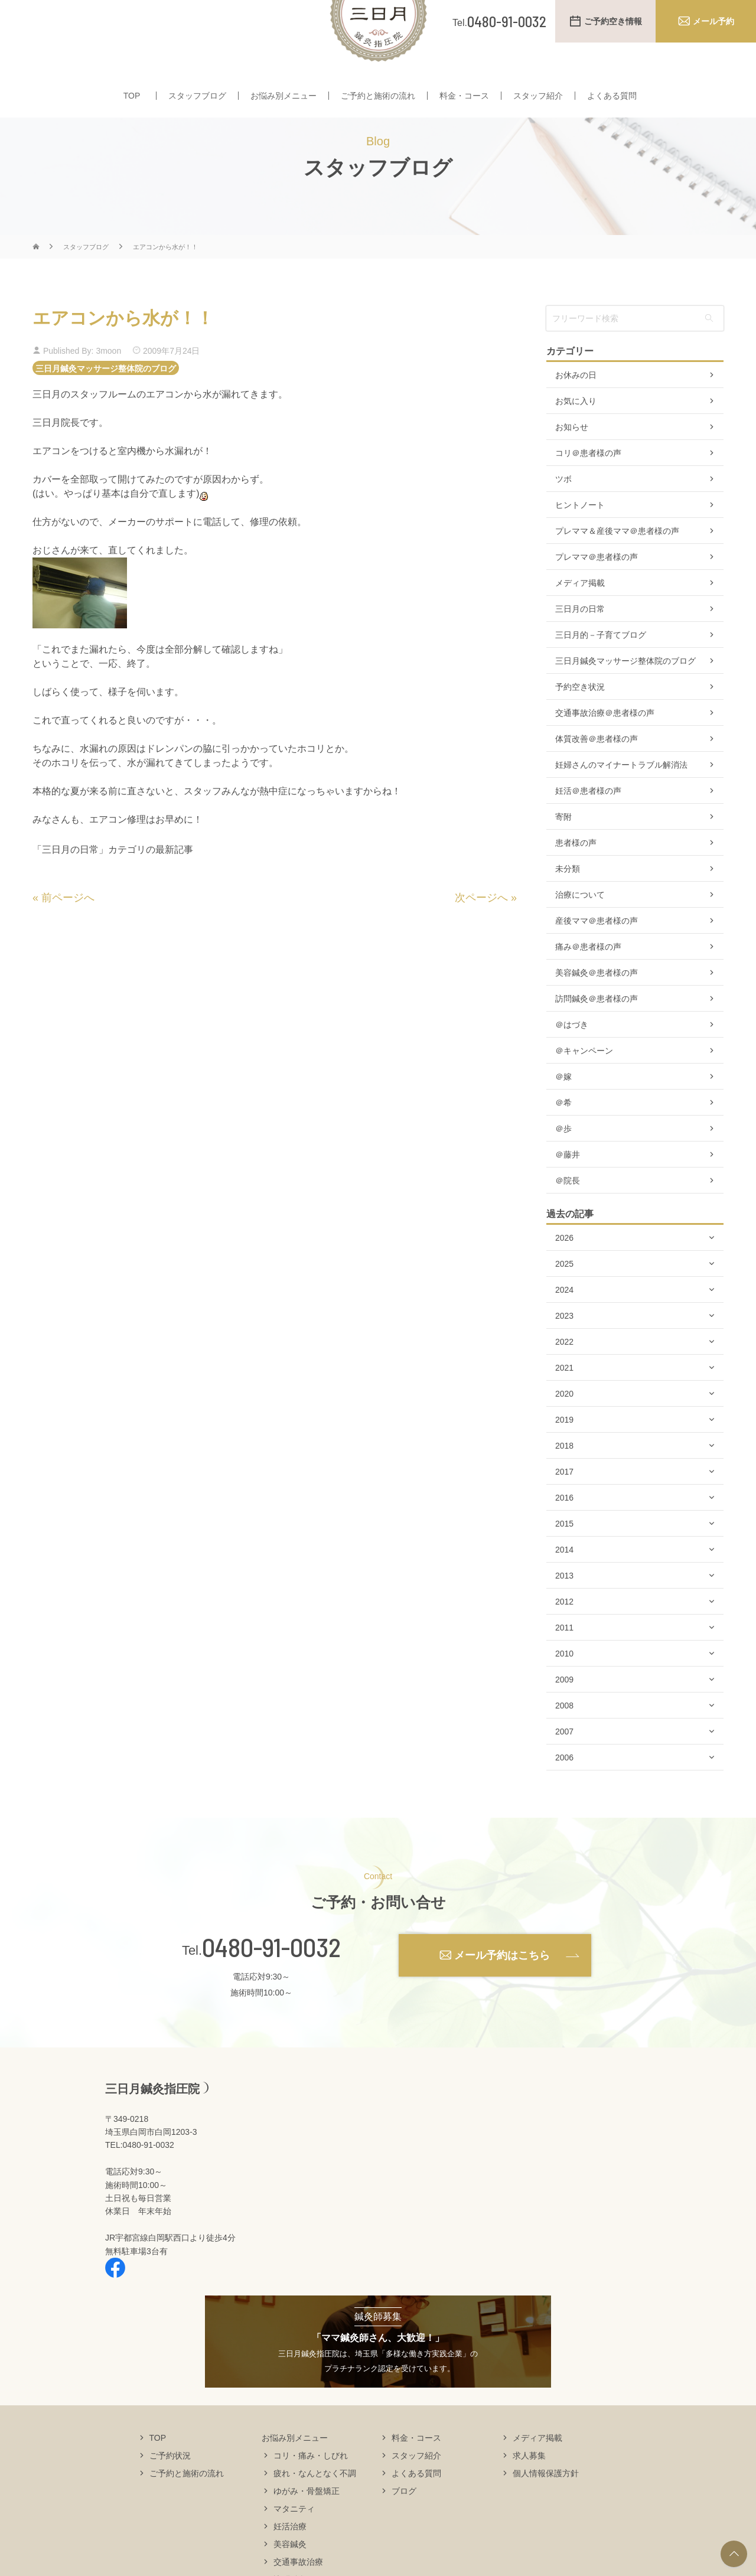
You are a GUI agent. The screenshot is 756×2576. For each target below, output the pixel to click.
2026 (564, 1272)
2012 (564, 1636)
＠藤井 (567, 1189)
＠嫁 (563, 1111)
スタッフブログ (197, 99)
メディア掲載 (580, 617)
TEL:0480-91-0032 (139, 2179)
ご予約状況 (170, 2490)
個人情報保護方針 (546, 2507)
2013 (564, 1610)
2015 (564, 1558)
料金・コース (464, 99)
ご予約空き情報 (613, 21)
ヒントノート (580, 539)
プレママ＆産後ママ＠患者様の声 (617, 565)
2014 (564, 1584)
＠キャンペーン (584, 1085)
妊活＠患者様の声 (588, 825)
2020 (564, 1428)
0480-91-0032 (271, 1982)
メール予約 (713, 21)
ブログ (404, 2525)
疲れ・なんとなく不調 (314, 2507)
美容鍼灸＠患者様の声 (596, 1007)
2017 (564, 1506)
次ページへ (481, 932)
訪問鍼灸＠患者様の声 (596, 1033)
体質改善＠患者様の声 (596, 773)
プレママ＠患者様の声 (596, 591)
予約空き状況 (580, 721)
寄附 (563, 851)
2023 (564, 1350)
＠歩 (563, 1163)
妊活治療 (290, 2560)
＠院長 (567, 1215)
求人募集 (529, 2490)
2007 (564, 1766)
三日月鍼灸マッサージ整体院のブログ (105, 403)
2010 (564, 1688)
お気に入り (576, 436)
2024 (564, 1324)
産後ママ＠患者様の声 (596, 955)
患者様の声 (576, 877)
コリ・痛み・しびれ (310, 2490)
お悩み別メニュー (283, 99)
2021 (564, 1402)
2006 (564, 1792)
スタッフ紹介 (538, 99)
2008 (564, 1740)
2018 (564, 1480)
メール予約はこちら (502, 1989)
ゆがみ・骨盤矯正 (306, 2525)
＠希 (563, 1137)
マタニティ (294, 2543)
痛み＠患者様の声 (588, 981)
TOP (132, 99)
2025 (564, 1298)
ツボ (563, 514)
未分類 (567, 903)
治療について (580, 929)
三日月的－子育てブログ (600, 669)
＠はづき (571, 1059)
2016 (564, 1532)
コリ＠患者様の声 (588, 488)
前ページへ (67, 932)
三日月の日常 (580, 643)
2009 (564, 1714)
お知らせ (571, 462)
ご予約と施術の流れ (378, 99)
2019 (564, 1454)
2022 (564, 1376)
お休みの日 (576, 410)
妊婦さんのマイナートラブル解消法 (621, 799)
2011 (564, 1662)
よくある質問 (612, 99)
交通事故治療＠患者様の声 (604, 747)
